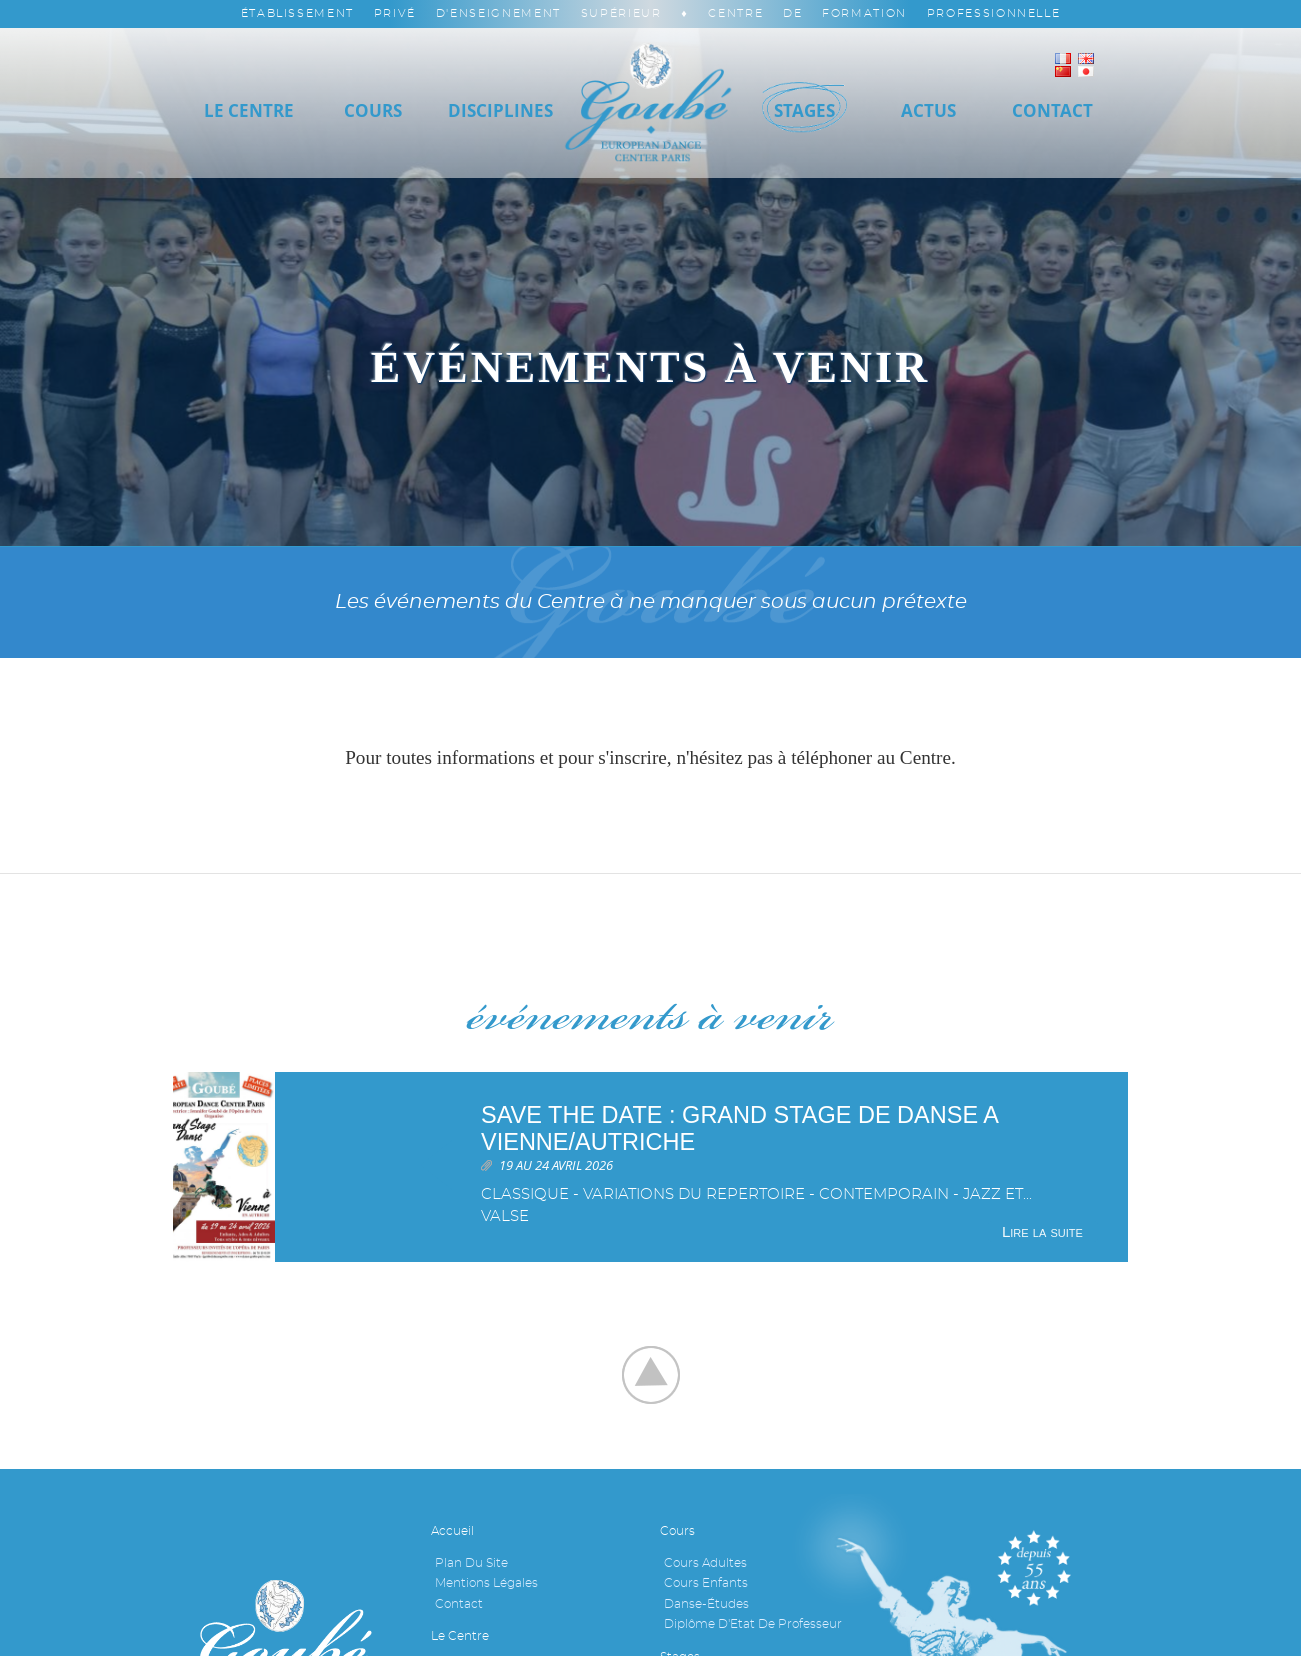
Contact (459, 1604)
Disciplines (500, 110)
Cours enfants (706, 1583)
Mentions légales (486, 1583)
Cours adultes (705, 1563)
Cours (373, 110)
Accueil (452, 1531)
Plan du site (471, 1563)
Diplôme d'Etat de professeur (753, 1624)
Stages (804, 110)
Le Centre (249, 110)
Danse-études (706, 1604)
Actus (928, 110)
